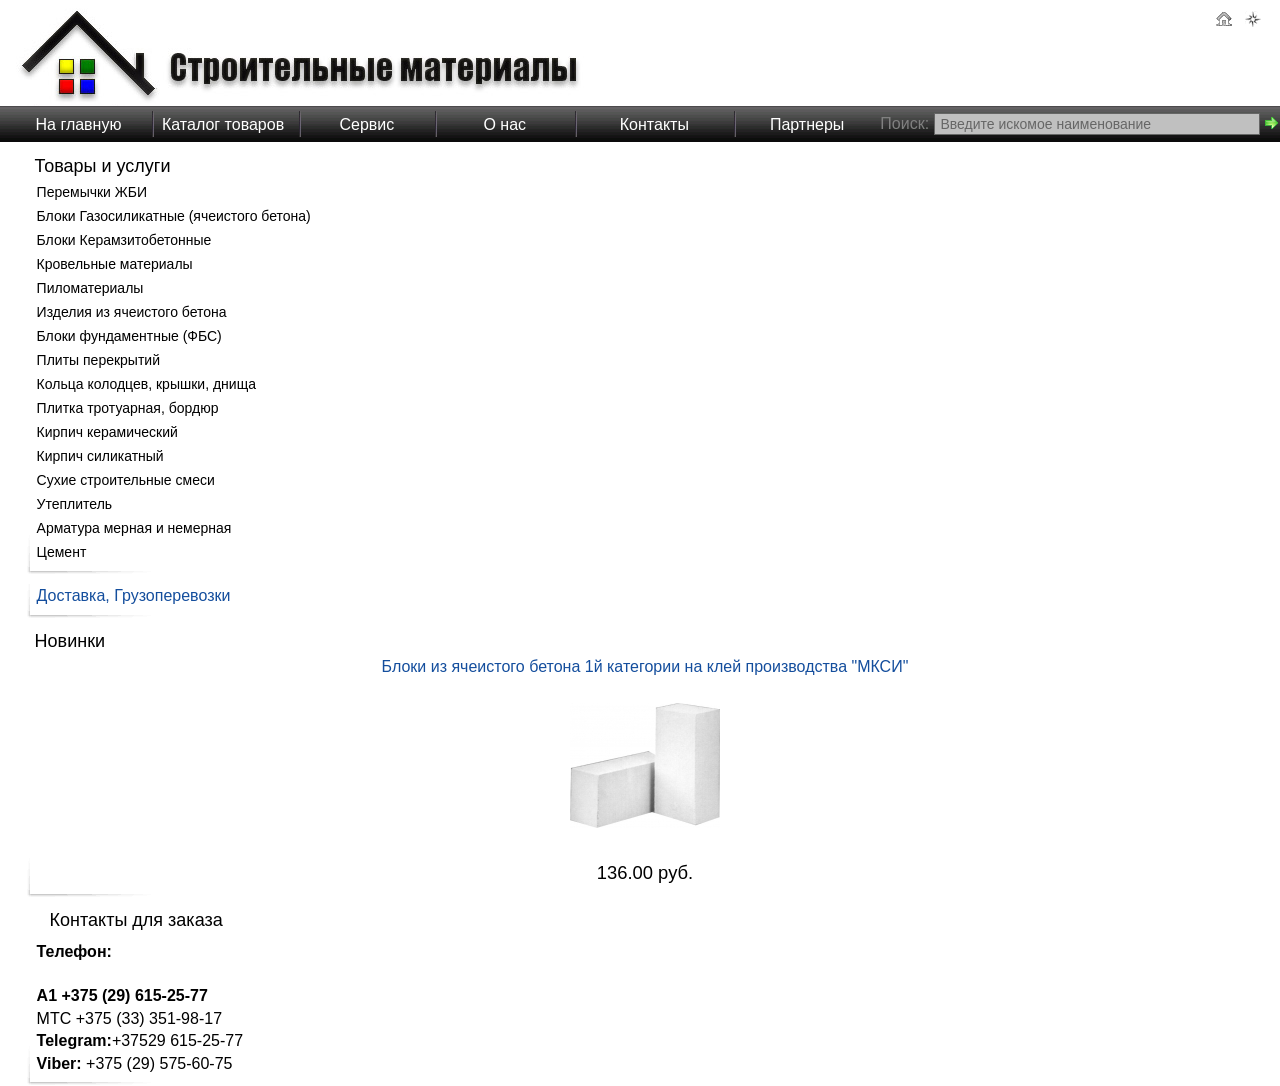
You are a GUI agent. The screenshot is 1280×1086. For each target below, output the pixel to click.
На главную (79, 124)
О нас (504, 124)
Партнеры (807, 124)
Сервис (366, 124)
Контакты (654, 124)
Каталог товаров (223, 124)
